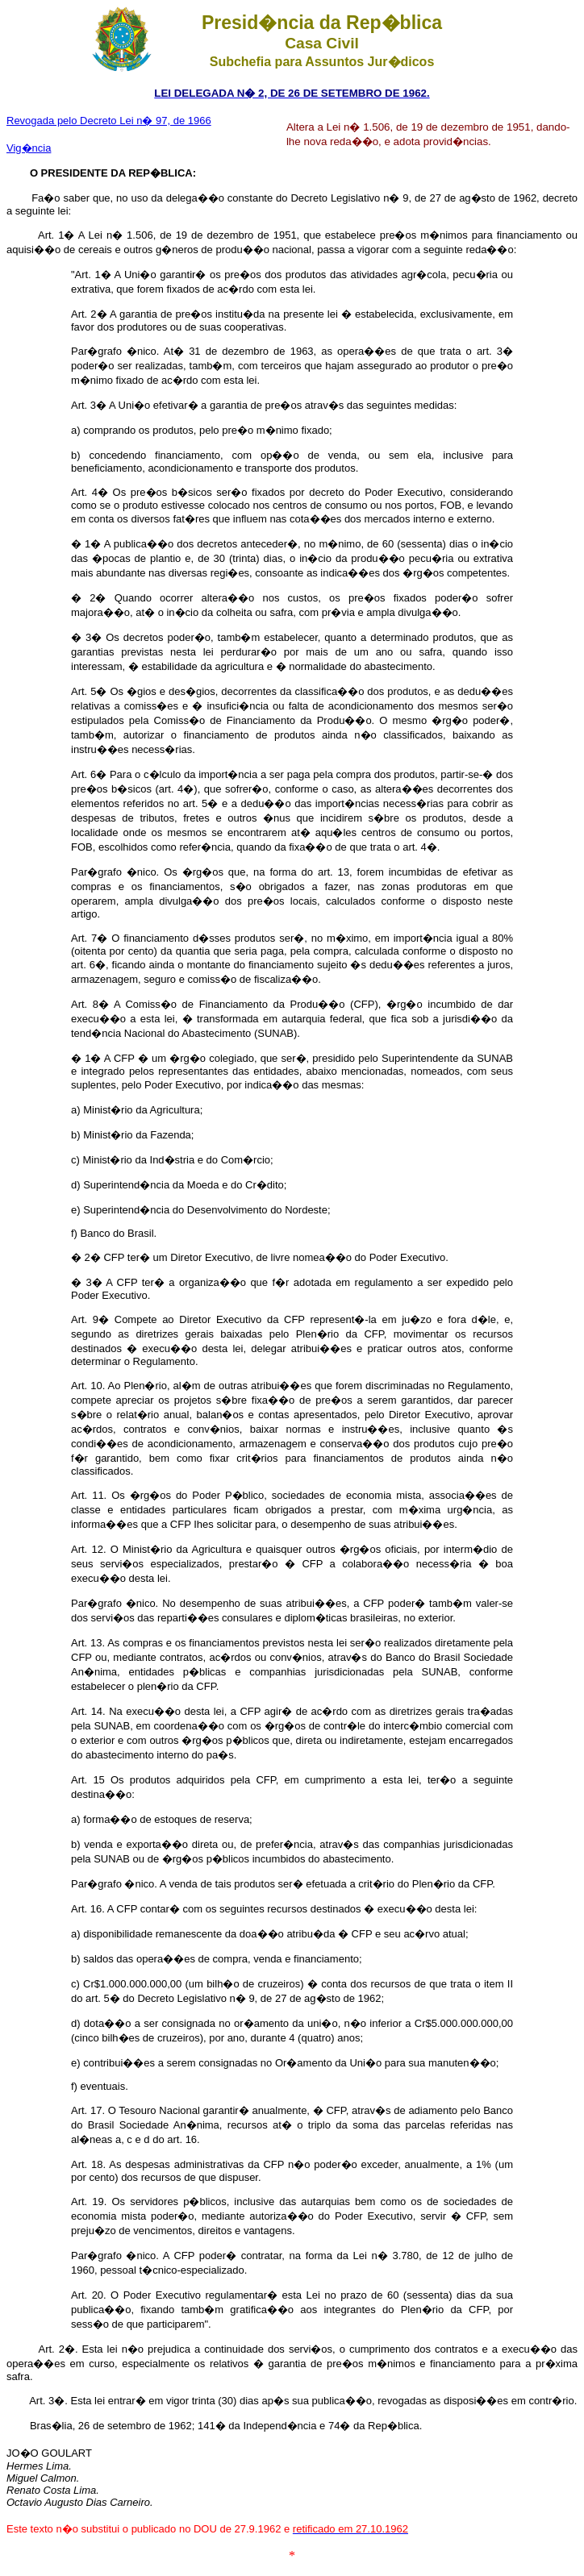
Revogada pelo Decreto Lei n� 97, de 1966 (108, 120)
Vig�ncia (28, 148)
